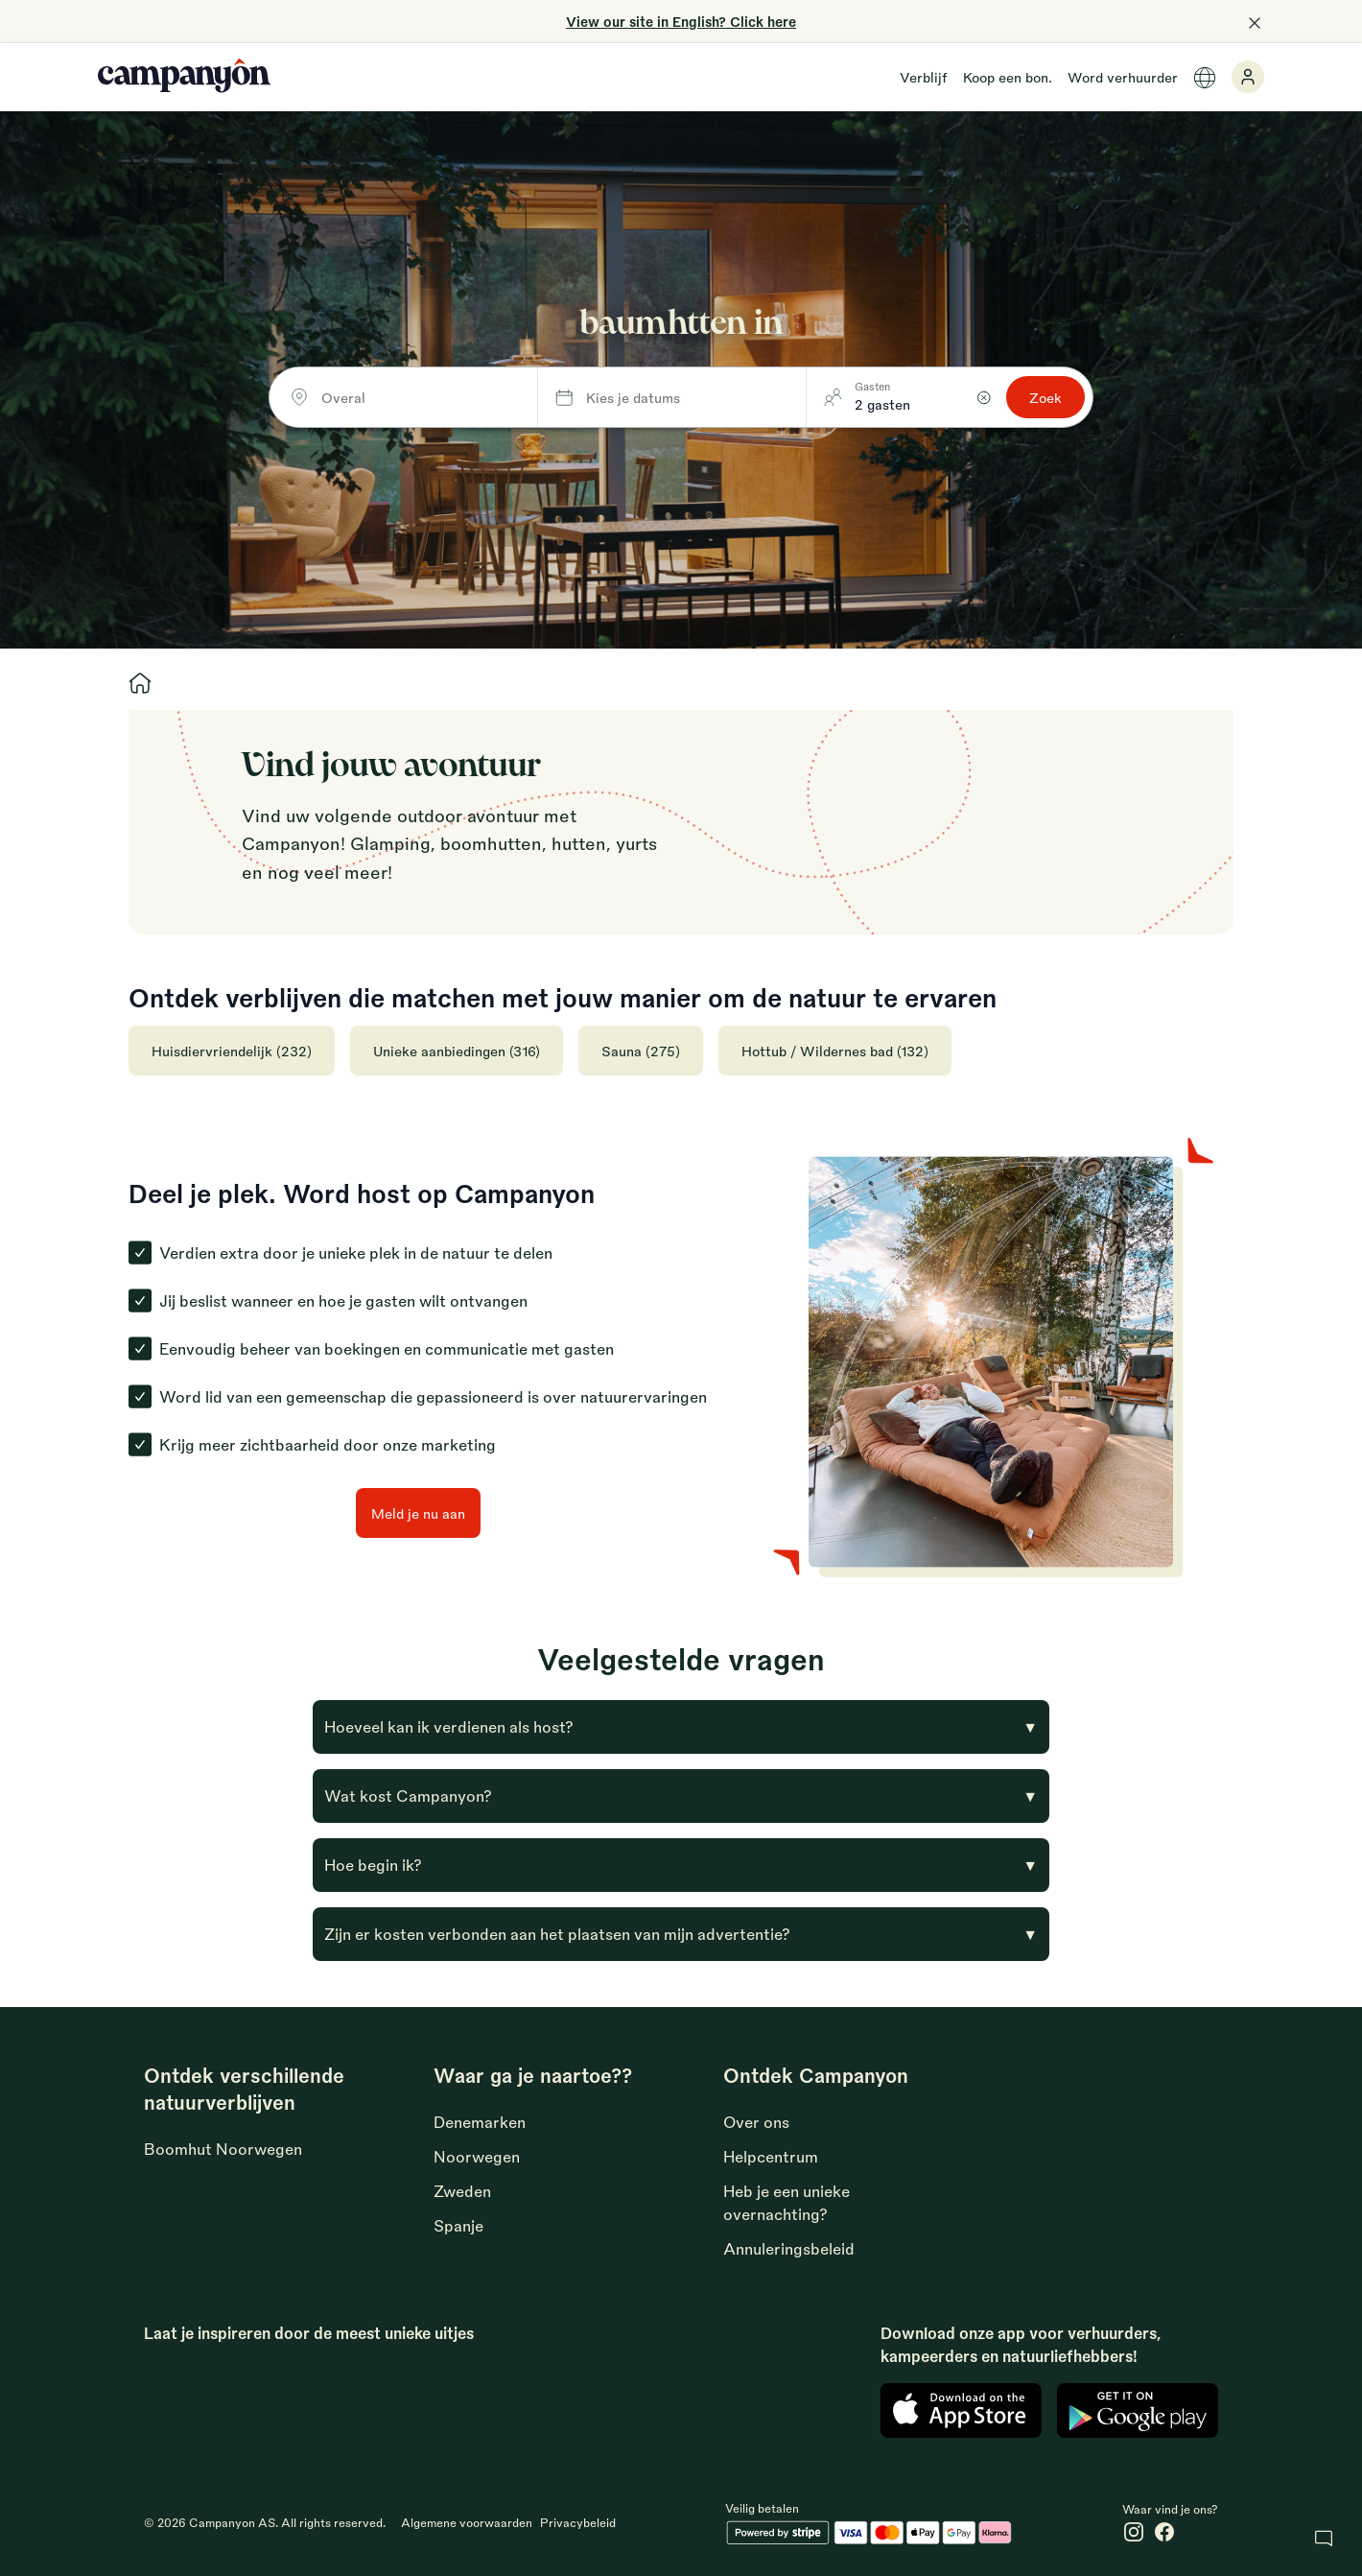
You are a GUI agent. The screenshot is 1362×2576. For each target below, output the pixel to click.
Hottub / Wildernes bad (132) (834, 1050)
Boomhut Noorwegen (223, 2148)
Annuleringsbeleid (789, 2248)
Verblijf (924, 76)
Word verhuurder (1123, 76)
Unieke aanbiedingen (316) (456, 1050)
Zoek (1045, 397)
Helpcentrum (770, 2156)
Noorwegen (477, 2156)
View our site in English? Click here (681, 21)
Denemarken (480, 2122)
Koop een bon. (1007, 76)
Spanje (458, 2225)
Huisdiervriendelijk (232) (232, 1050)
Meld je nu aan (418, 1513)
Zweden (462, 2191)
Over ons (756, 2122)
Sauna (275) (640, 1050)
